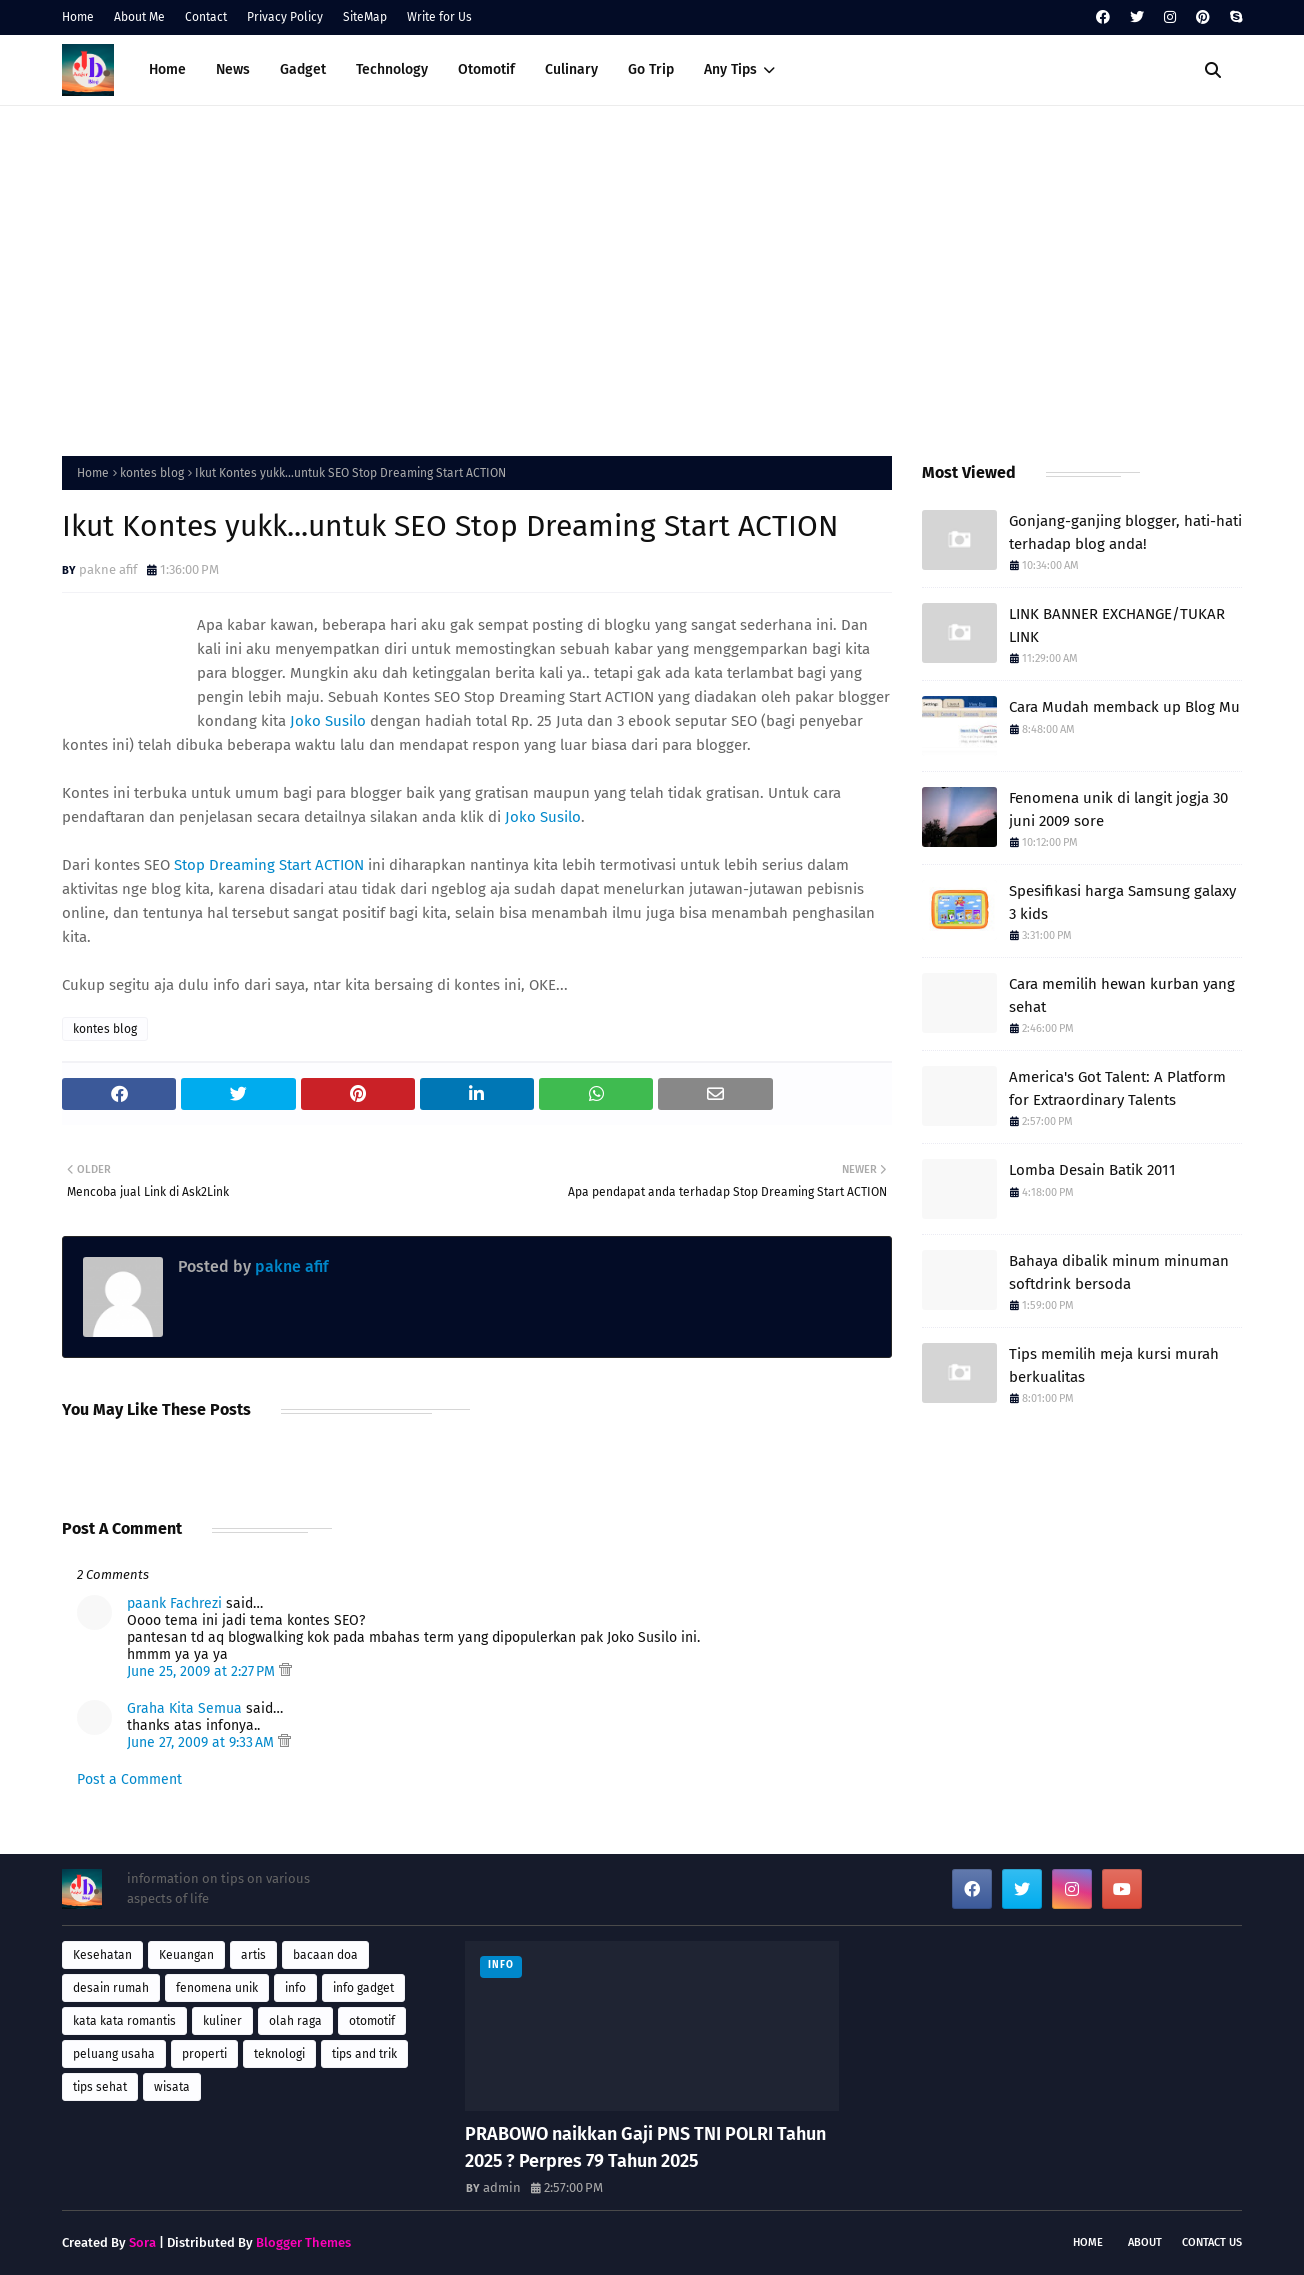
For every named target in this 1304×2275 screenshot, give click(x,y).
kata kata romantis (124, 2021)
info (295, 1988)
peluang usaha (114, 2054)
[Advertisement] (652, 276)
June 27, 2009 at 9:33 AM (202, 1742)
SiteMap (365, 17)
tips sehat (100, 2087)
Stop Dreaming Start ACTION (269, 865)
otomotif (372, 2021)
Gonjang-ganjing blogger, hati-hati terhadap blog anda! (1125, 532)
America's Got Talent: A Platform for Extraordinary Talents (1117, 1088)
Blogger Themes (303, 2242)
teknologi (279, 2054)
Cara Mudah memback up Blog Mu (1124, 707)
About (1145, 2242)
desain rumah (111, 1988)
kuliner (222, 2021)
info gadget (363, 1988)
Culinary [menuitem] (571, 69)
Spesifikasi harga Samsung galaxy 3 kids (1122, 902)
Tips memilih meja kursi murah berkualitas (1114, 1365)
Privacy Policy (285, 17)
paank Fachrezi (174, 1603)
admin (502, 2187)
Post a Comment (129, 1779)
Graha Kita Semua (184, 1708)
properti (204, 2054)
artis (253, 1955)
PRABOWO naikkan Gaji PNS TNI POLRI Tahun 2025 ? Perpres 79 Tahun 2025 (645, 2147)
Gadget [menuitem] (303, 69)
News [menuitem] (233, 69)
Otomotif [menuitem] (486, 69)
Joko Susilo (328, 721)
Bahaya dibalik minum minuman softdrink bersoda (1119, 1272)
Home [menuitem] (167, 69)
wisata (172, 2087)
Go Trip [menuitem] (651, 69)
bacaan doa (325, 1955)
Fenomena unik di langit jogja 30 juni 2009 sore (1118, 809)
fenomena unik (217, 1988)
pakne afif (108, 569)
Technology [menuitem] (392, 69)
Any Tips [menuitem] (730, 69)
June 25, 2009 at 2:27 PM (203, 1671)
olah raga (295, 2021)
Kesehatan (102, 1955)
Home (78, 17)
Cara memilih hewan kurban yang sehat (1122, 995)
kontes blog (152, 473)
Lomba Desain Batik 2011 (1092, 1170)
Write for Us (439, 17)
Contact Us (1212, 2242)
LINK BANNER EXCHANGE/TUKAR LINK (1117, 625)
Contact (206, 17)
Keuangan (186, 1955)
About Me (139, 17)
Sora (142, 2242)
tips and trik (364, 2054)
